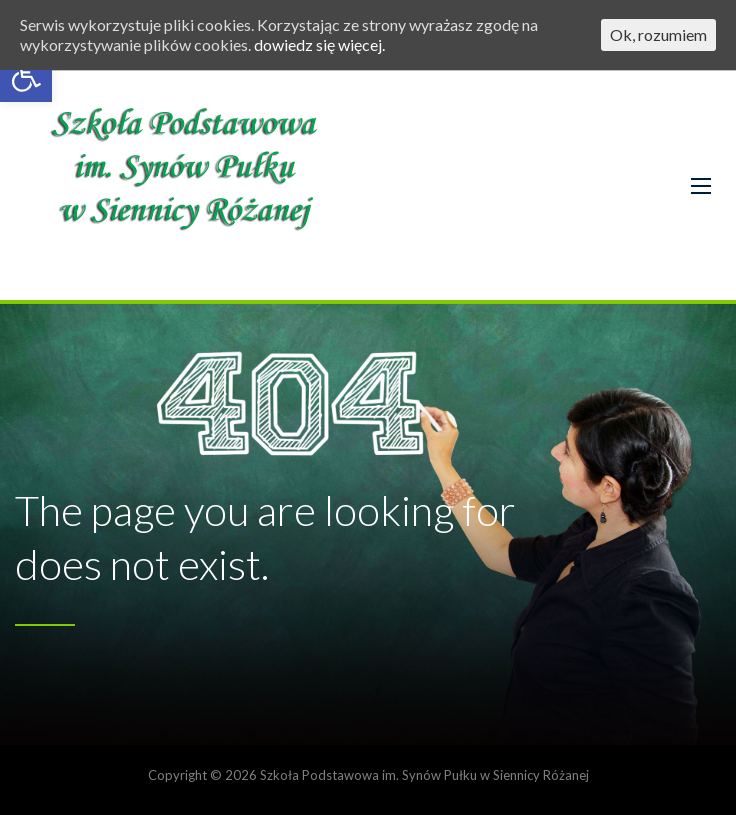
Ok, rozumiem (658, 34)
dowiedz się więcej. (319, 44)
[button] (26, 76)
